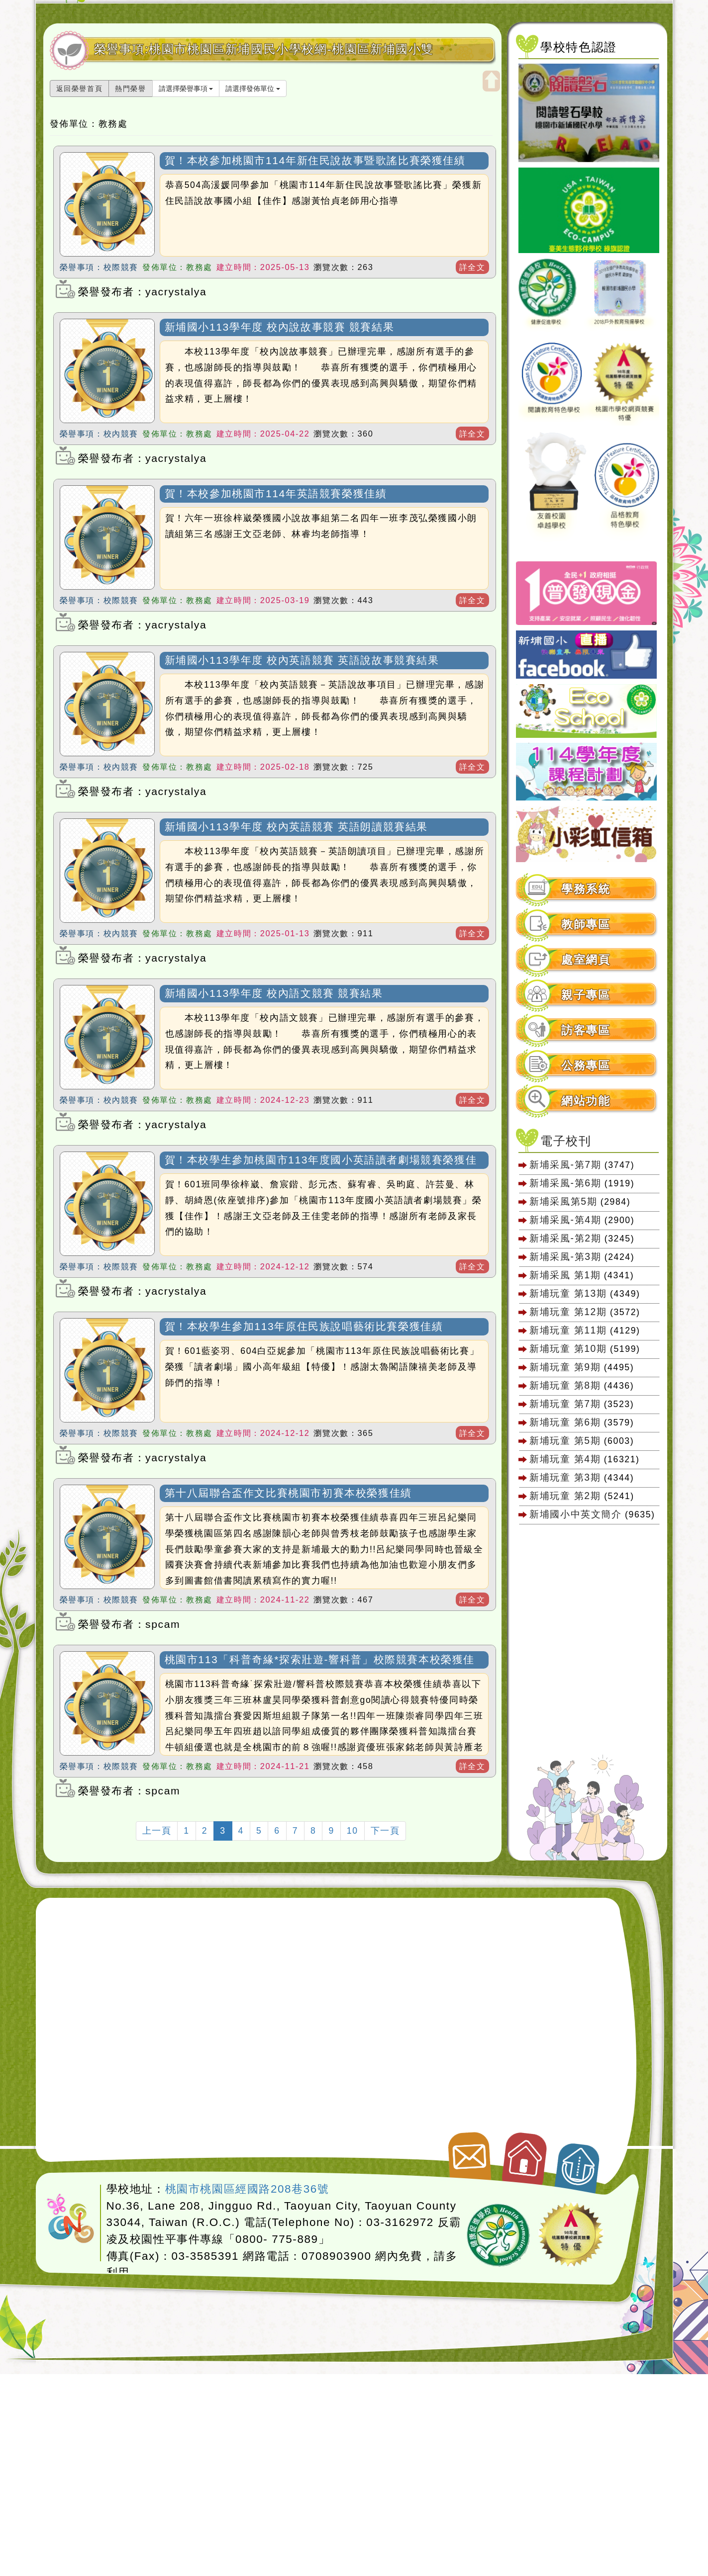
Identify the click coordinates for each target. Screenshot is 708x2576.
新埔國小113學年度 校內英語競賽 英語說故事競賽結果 (302, 660)
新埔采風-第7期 (565, 1164)
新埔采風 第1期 (565, 1274)
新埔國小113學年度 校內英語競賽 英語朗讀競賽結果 (296, 826)
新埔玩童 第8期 (565, 1385)
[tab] (587, 889)
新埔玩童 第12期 (568, 1311)
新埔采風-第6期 (565, 1182)
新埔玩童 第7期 (565, 1403)
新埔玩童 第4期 (565, 1458)
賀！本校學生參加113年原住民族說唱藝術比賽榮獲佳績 (304, 1326)
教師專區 (585, 924)
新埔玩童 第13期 (568, 1293)
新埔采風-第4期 (565, 1219)
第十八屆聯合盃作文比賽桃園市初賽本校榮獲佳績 (288, 1493)
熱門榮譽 (130, 88)
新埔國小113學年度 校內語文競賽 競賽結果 (274, 993)
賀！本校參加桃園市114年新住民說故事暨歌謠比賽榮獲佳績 (315, 160)
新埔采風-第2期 (565, 1238)
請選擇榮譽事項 (186, 88)
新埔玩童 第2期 (566, 1495)
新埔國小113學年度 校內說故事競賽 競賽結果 (280, 327)
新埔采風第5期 (563, 1201)
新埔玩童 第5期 (565, 1440)
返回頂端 (578, 2163)
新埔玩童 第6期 (565, 1422)
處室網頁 (585, 960)
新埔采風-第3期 (565, 1256)
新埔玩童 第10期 (568, 1348)
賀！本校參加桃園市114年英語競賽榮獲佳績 (276, 493)
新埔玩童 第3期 (565, 1477)
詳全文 (472, 267)
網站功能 (585, 1101)
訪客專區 (585, 1030)
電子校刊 (565, 1141)
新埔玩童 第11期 (568, 1330)
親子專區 (585, 995)
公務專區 (585, 1066)
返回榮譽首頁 (79, 88)
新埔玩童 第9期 (565, 1366)
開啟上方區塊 (491, 81)
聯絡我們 (468, 2152)
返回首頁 (525, 2155)
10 (352, 1831)
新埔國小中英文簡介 (575, 1514)
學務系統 (585, 889)
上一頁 (157, 1831)
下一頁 (385, 1831)
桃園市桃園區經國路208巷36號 (247, 2189)
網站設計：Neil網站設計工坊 (71, 2219)
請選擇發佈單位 (252, 88)
